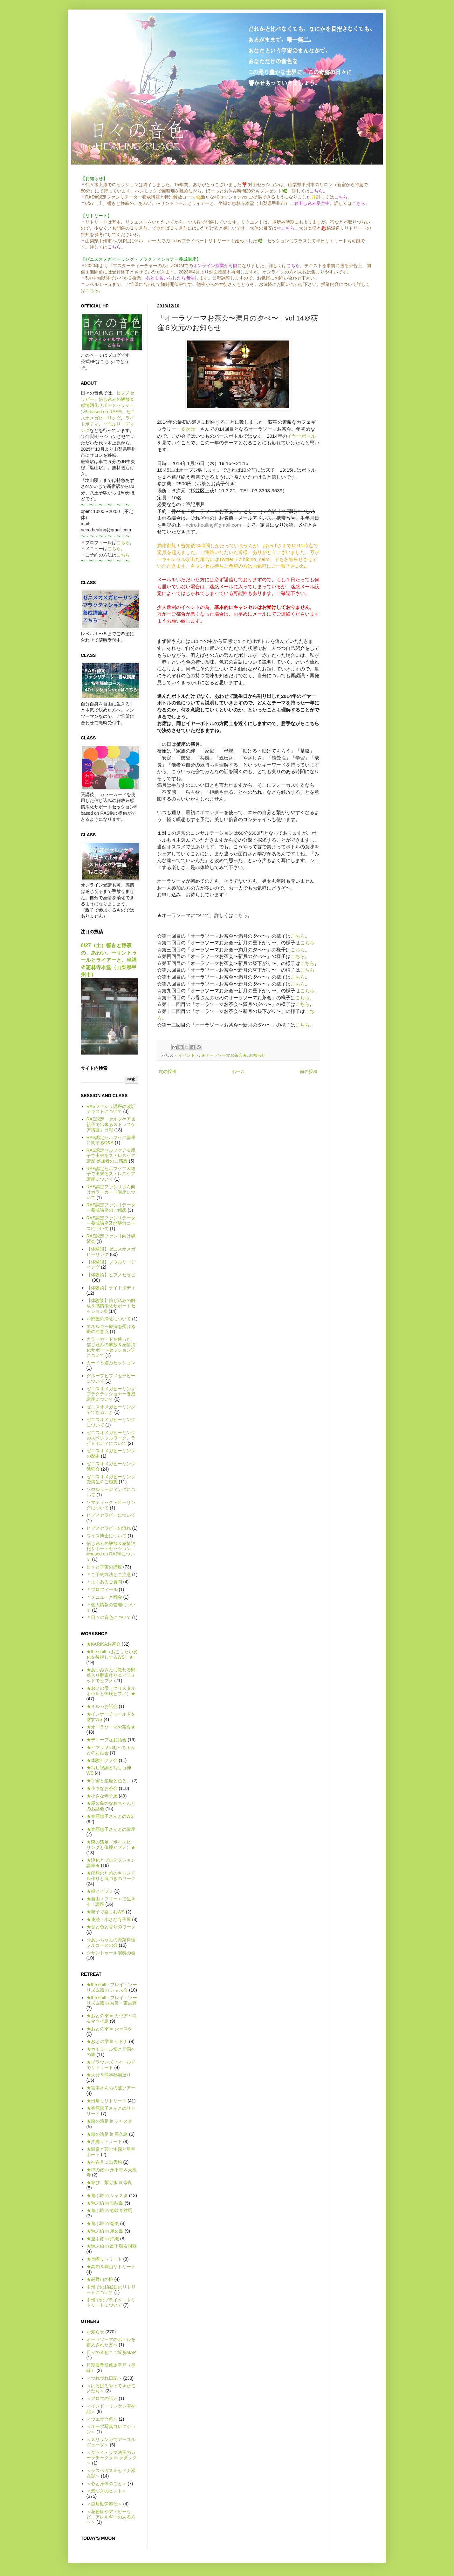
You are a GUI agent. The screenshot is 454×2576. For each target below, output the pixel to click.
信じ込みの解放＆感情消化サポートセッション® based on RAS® (107, 405)
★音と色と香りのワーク (110, 1926)
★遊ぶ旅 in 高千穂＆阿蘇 (111, 2246)
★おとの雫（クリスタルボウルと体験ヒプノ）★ (110, 1691)
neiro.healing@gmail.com (213, 525)
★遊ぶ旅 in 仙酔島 (105, 2203)
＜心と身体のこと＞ (106, 2483)
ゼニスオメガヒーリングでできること (110, 1409)
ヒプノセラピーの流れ (108, 1528)
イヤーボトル (301, 436)
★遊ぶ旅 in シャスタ (107, 2195)
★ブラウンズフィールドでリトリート (110, 2065)
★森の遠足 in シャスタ (109, 2121)
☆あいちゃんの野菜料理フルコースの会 (110, 1942)
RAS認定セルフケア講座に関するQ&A (111, 1140)
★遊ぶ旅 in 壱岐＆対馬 (109, 2210)
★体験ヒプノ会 (102, 1760)
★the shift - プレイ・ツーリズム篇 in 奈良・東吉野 (111, 2000)
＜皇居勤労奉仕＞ (104, 2503)
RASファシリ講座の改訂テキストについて (111, 1109)
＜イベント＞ (186, 1055)
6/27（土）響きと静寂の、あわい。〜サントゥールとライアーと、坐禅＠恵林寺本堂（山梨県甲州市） (109, 959)
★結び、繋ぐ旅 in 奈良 (109, 2182)
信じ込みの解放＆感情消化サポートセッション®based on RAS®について (110, 1551)
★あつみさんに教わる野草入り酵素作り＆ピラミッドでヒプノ (110, 1675)
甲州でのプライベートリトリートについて (110, 2302)
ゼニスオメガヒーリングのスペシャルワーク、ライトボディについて (110, 1438)
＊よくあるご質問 (104, 1581)
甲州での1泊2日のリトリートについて (111, 2289)
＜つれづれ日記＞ (104, 2378)
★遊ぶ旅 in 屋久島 (105, 2231)
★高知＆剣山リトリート (110, 2266)
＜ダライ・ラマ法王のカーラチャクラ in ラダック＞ (111, 2458)
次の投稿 (167, 1071)
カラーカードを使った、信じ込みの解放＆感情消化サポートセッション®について (110, 1347)
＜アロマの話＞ (102, 2398)
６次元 (188, 429)
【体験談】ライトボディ (110, 1287)
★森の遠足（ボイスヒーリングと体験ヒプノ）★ (110, 1844)
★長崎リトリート (104, 2259)
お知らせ (257, 1055)
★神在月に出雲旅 (104, 2162)
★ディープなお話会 (106, 1739)
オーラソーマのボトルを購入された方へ (110, 2342)
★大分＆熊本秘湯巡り (108, 2074)
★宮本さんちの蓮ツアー (110, 2087)
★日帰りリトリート (106, 2100)
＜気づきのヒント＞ (106, 2490)
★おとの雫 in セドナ (107, 2041)
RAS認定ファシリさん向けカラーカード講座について (111, 1192)
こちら (92, 290)
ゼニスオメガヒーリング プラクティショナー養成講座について (110, 1394)
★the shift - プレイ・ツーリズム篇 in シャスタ (111, 1987)
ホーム (238, 1071)
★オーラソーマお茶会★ (224, 1055)
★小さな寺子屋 (102, 1795)
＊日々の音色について (108, 1617)
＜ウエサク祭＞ (102, 2419)
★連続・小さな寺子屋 (108, 1919)
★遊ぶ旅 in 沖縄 (102, 2238)
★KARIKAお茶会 (103, 1644)
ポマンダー (212, 812)
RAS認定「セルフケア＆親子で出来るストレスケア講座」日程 (111, 1124)
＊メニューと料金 (104, 1597)
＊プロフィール (102, 1589)
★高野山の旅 (99, 2279)
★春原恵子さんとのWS (110, 1816)
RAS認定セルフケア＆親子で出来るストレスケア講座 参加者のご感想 (111, 1155)
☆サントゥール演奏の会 (110, 1952)
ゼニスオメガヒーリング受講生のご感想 (110, 1479)
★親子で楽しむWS (105, 1911)
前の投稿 (309, 1071)
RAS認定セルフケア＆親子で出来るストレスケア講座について (111, 1174)
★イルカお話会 (102, 1706)
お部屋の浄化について (108, 1318)
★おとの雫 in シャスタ (109, 2028)
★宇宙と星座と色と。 (108, 1780)
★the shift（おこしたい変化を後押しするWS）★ (112, 1654)
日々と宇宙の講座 (104, 1566)
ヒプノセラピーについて (110, 1515)
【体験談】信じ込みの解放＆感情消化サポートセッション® (110, 1306)
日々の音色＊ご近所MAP (111, 2352)
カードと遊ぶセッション (110, 1362)
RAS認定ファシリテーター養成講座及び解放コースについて (111, 1223)
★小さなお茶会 (102, 1788)
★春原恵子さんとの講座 (110, 1829)
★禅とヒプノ (99, 1891)
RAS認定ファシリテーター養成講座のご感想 (111, 1207)
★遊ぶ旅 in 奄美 (102, 2223)
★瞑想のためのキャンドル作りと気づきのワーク (110, 1876)
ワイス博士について (106, 1535)
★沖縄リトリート (104, 2141)
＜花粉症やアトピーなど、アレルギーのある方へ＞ (110, 2517)
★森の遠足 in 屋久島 (107, 2134)
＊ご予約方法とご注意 (108, 1574)
